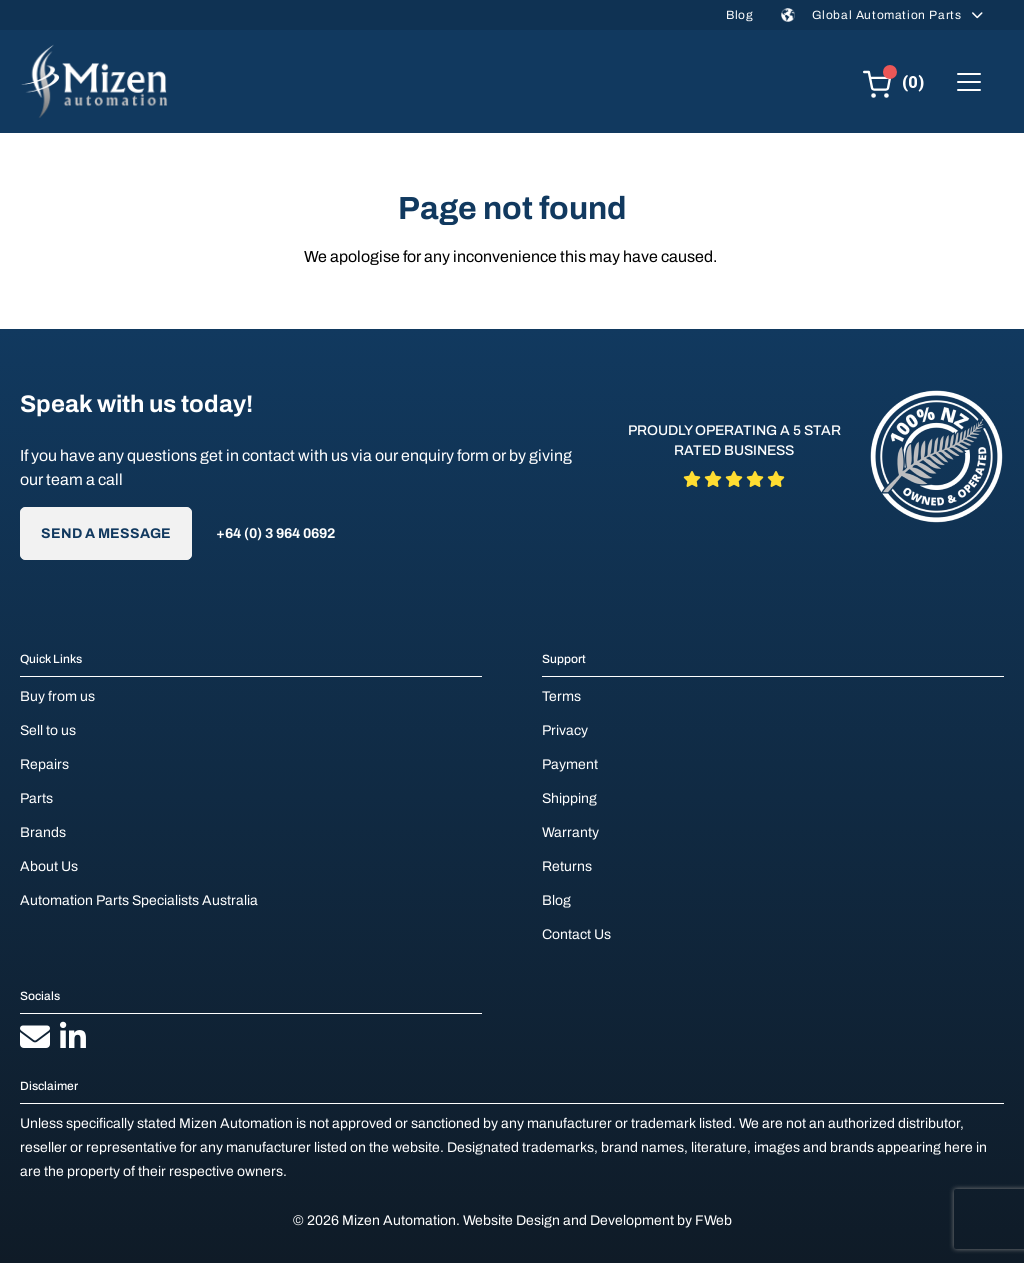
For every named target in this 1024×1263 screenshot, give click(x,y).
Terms (561, 696)
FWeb (713, 1220)
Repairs (44, 764)
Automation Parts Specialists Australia (139, 900)
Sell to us (48, 730)
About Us (49, 866)
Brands (43, 832)
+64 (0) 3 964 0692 (275, 533)
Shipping (569, 798)
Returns (567, 866)
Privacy (565, 730)
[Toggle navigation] (969, 82)
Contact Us (576, 934)
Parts (36, 798)
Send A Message (106, 533)
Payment (570, 764)
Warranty (570, 832)
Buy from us (57, 696)
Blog (739, 15)
